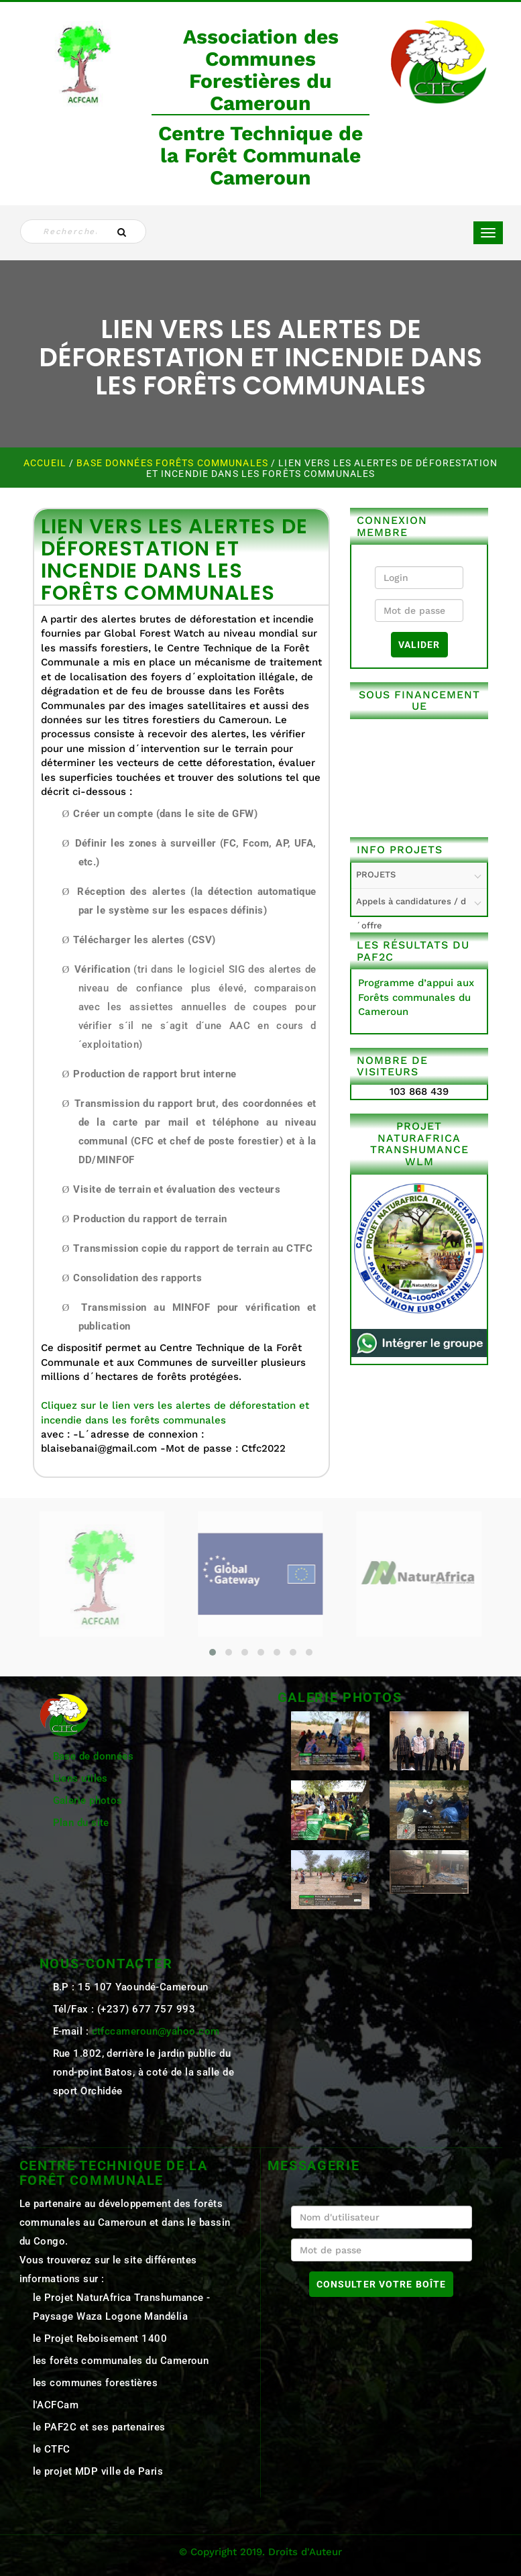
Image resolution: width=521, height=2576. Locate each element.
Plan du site (81, 1823)
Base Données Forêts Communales (173, 463)
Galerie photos (88, 1800)
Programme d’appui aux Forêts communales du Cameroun (416, 997)
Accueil (46, 463)
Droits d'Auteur (305, 2552)
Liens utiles (80, 1778)
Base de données (93, 1756)
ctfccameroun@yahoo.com (156, 2031)
